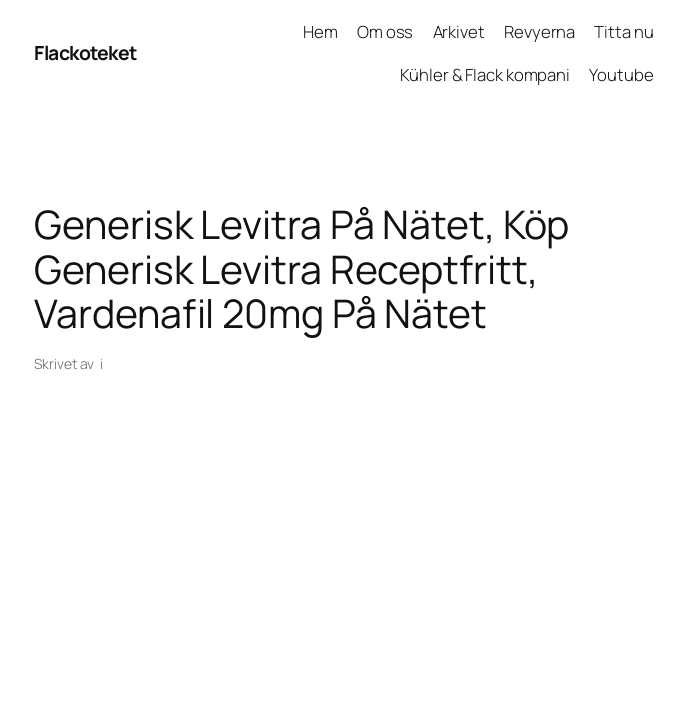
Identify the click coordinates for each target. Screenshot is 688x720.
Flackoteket (85, 52)
